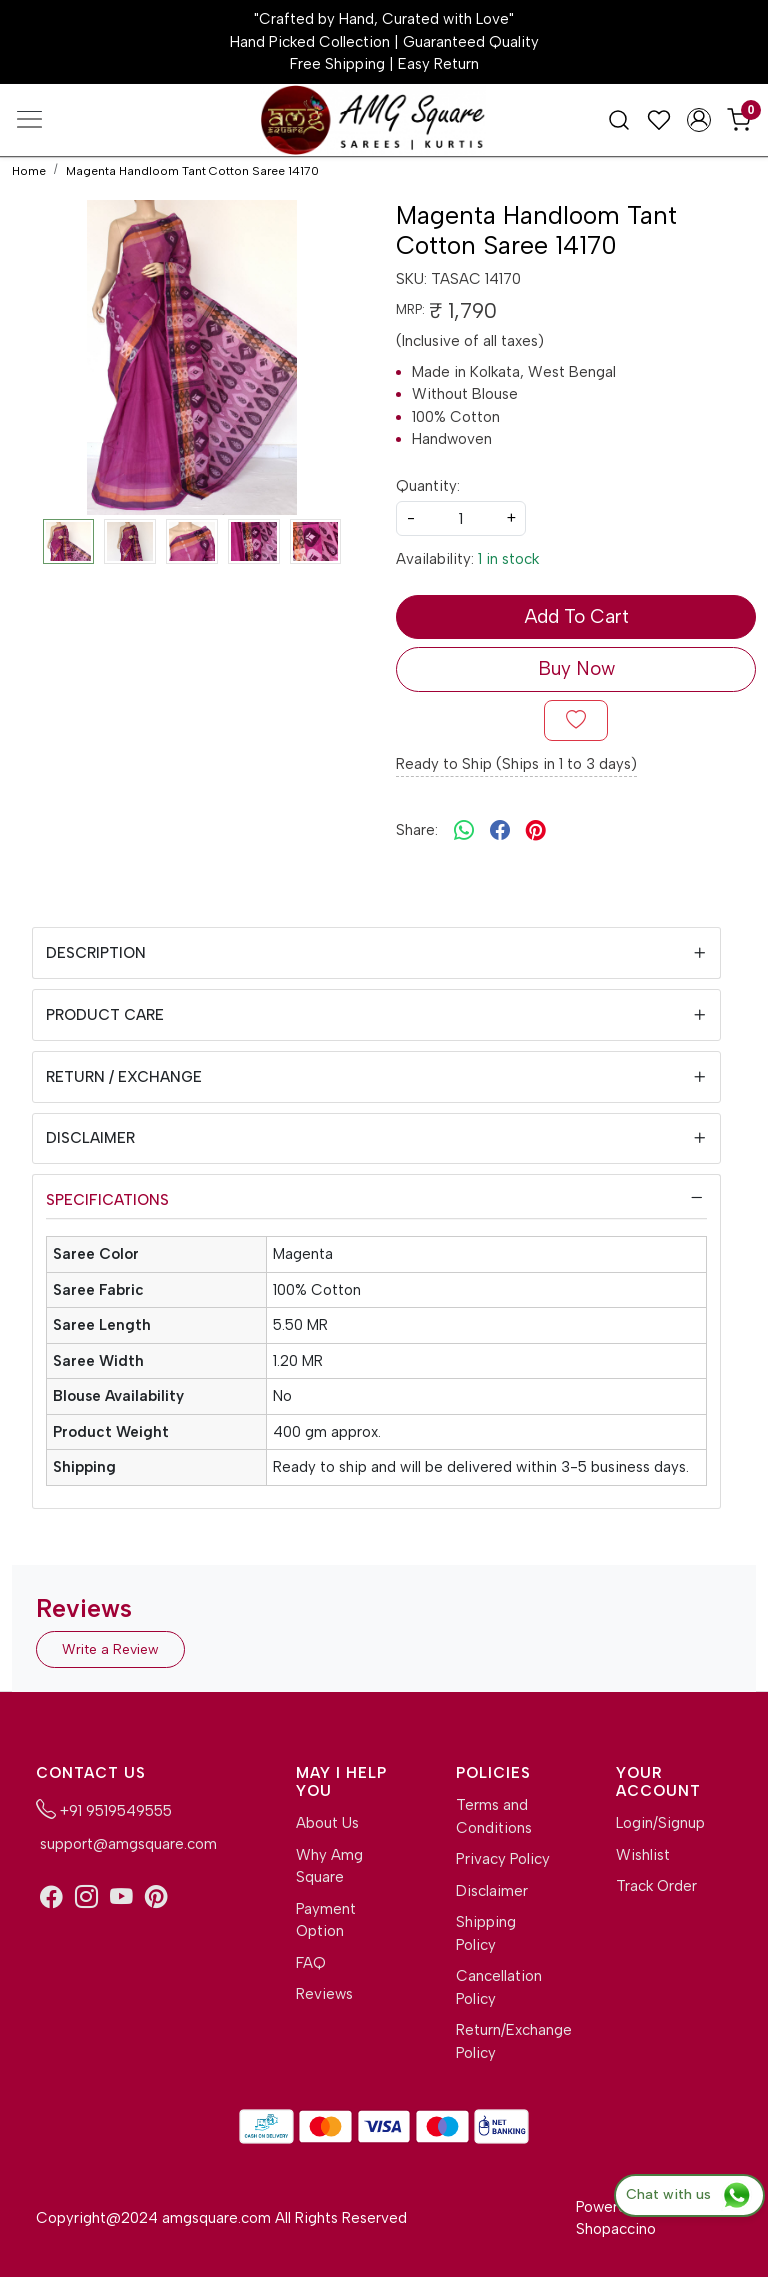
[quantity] (461, 518)
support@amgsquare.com (126, 1844)
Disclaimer (90, 1138)
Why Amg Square (329, 1866)
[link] (619, 119)
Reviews (324, 1994)
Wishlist (643, 1855)
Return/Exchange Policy (504, 2041)
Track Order (656, 1886)
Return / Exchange (124, 1077)
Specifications (107, 1200)
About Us (327, 1823)
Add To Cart (576, 616)
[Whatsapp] (464, 831)
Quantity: (428, 486)
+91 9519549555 (104, 1809)
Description (96, 953)
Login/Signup (660, 1823)
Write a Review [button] (110, 1649)
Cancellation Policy (499, 1987)
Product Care (105, 1015)
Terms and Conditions (494, 1816)
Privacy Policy (503, 1859)
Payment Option (326, 1920)
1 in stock (508, 559)
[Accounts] (699, 120)
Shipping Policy (486, 1933)
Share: (417, 830)
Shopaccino (616, 2229)
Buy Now (576, 668)
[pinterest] (536, 831)
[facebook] (500, 831)
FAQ (311, 1963)
